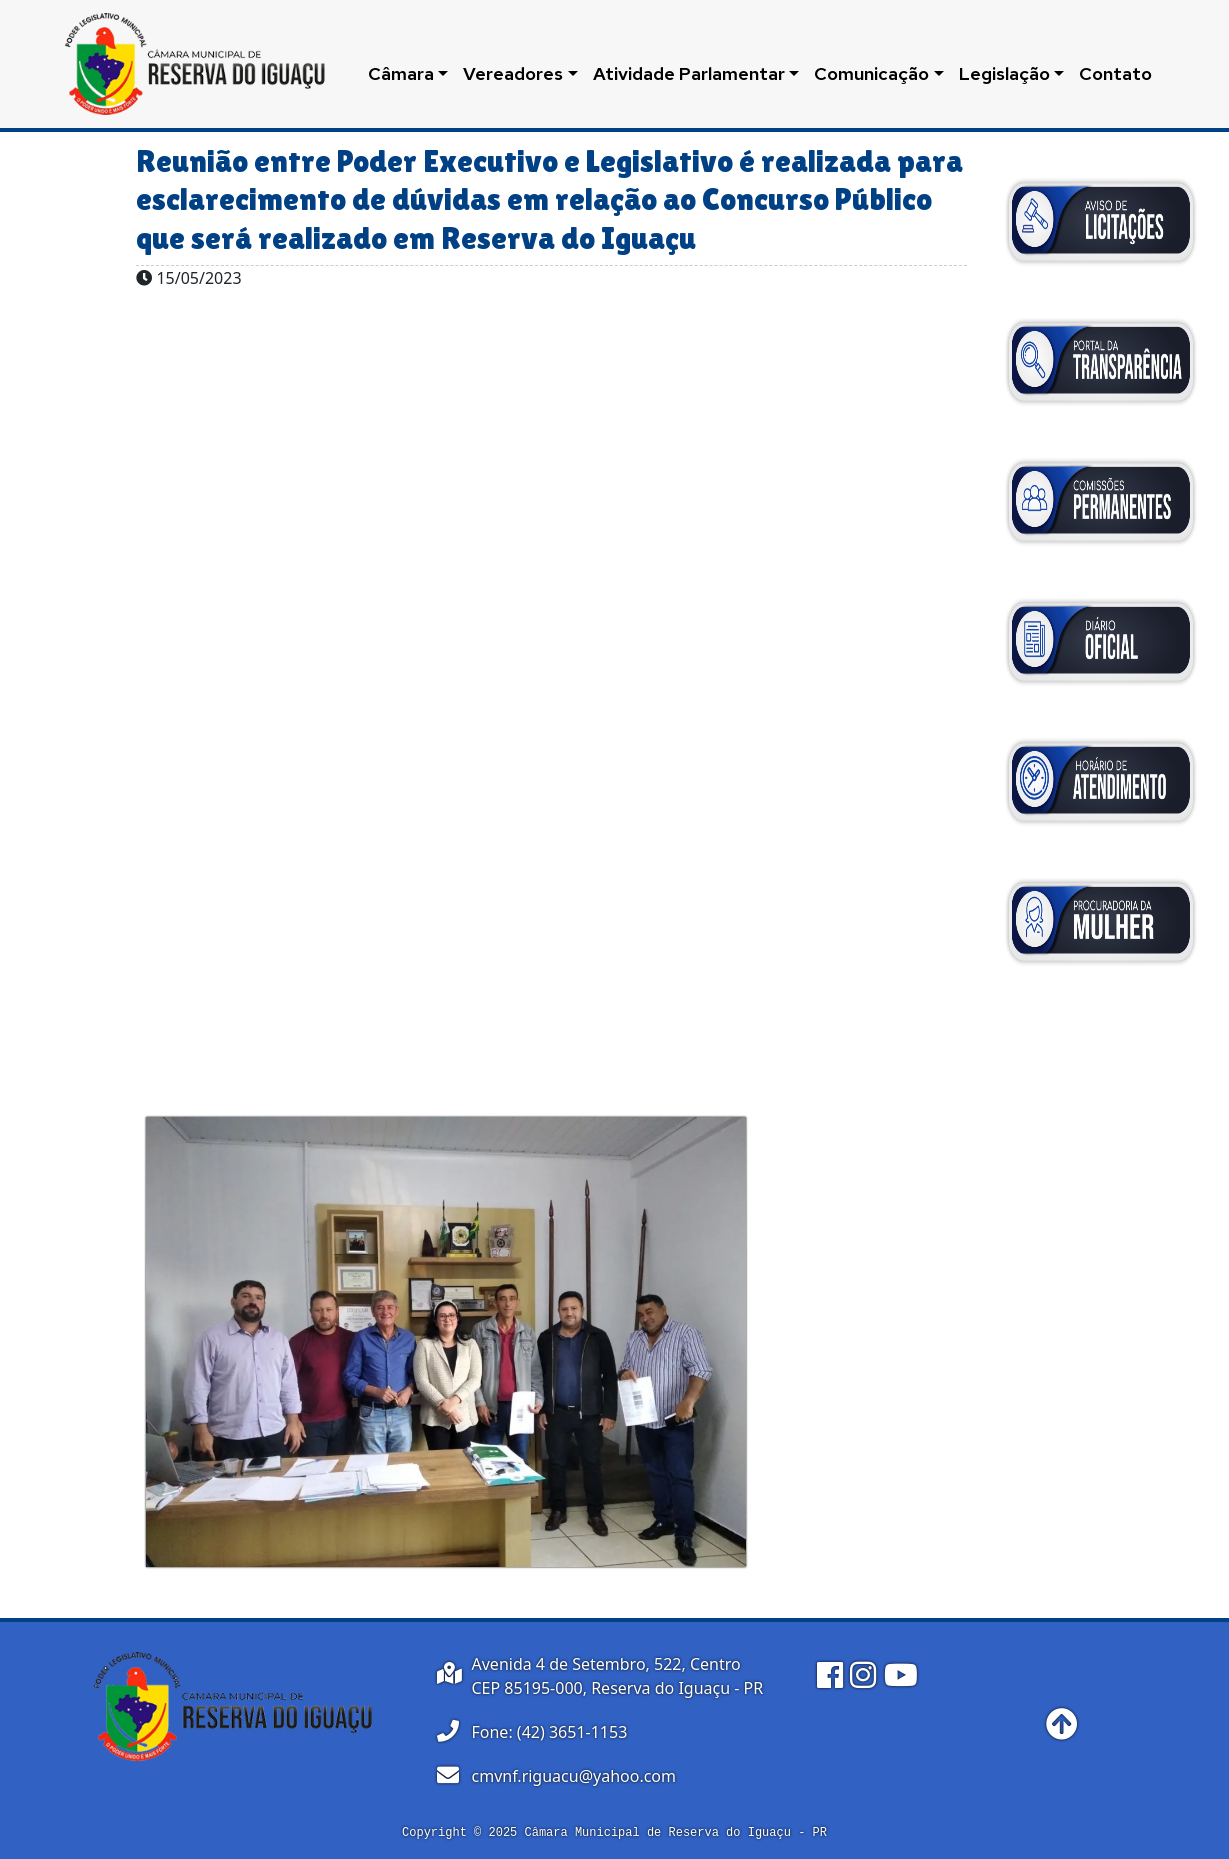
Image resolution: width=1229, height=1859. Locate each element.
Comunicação (871, 73)
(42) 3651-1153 (572, 1732)
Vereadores (513, 73)
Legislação (1004, 73)
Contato (1115, 73)
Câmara (401, 73)
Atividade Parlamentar (689, 73)
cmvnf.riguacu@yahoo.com (574, 1776)
